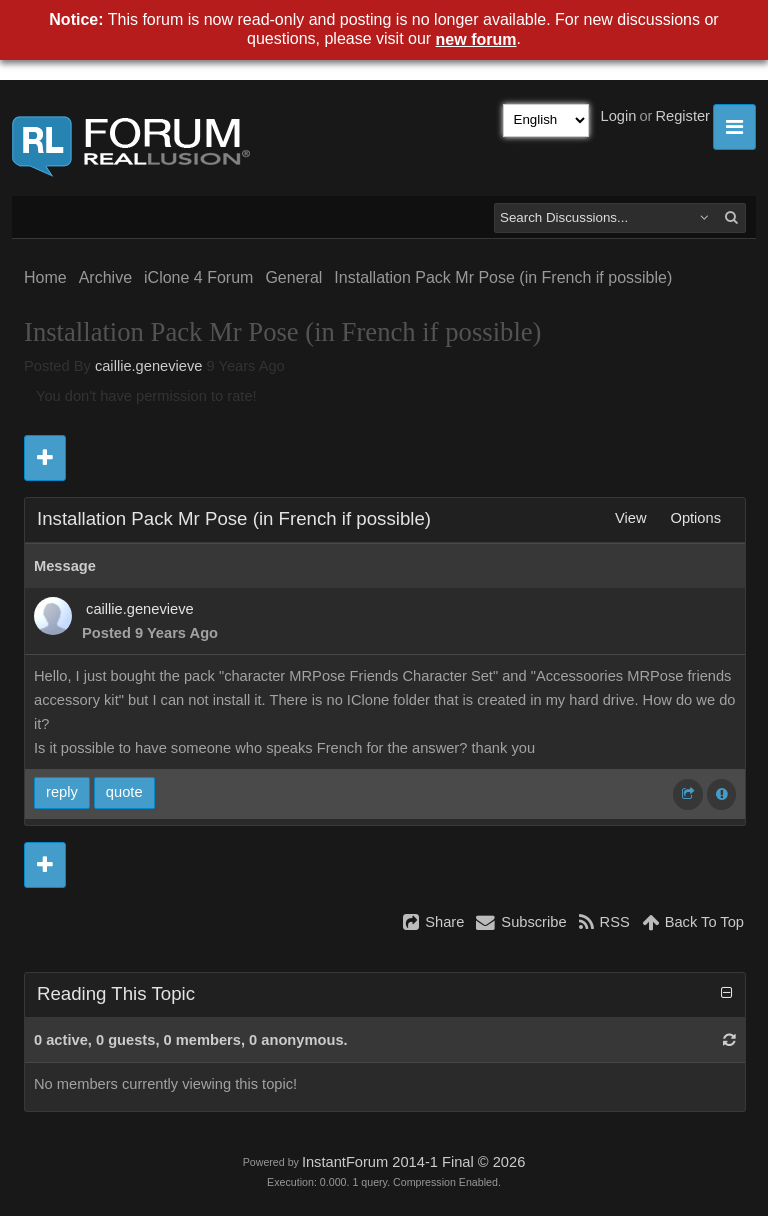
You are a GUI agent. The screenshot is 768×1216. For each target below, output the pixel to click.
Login (619, 116)
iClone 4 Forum (198, 277)
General (293, 277)
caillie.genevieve (149, 366)
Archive (105, 277)
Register (682, 116)
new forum (476, 39)
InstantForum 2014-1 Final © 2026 (413, 1162)
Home (45, 277)
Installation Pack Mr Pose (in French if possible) (503, 277)
